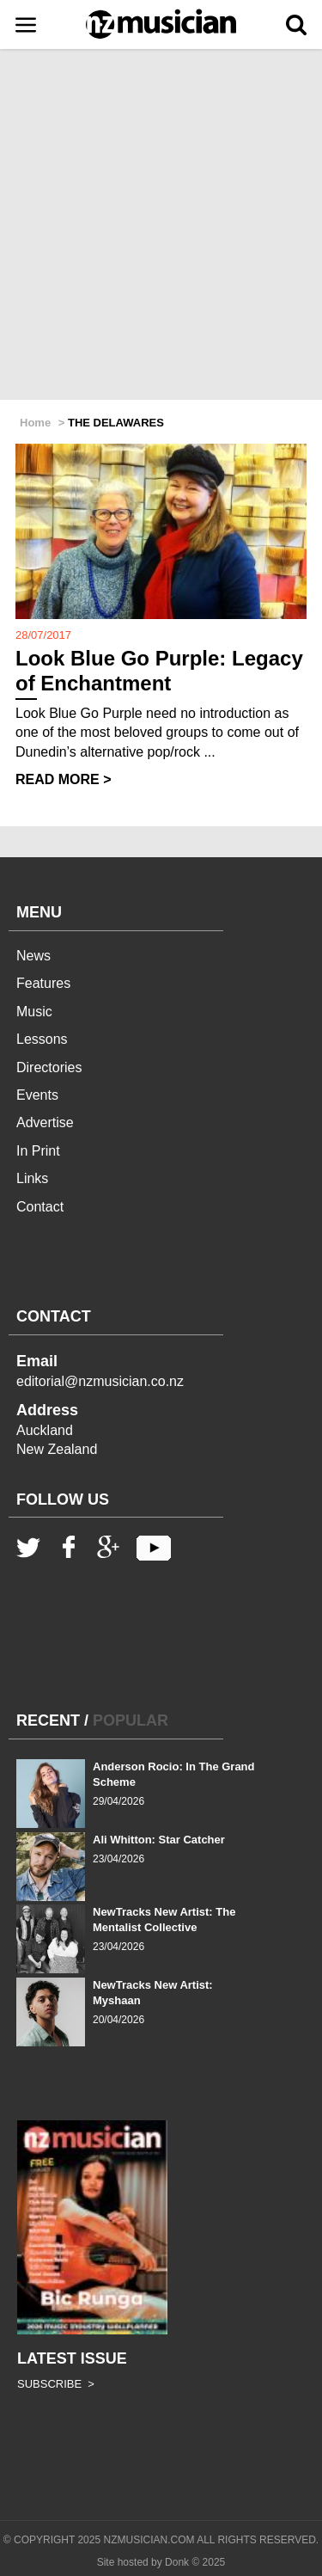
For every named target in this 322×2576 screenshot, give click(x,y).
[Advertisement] (161, 225)
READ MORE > (63, 779)
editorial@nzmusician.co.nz (100, 1381)
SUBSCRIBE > (55, 2383)
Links (32, 1178)
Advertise (45, 1122)
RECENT (48, 1720)
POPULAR (130, 1720)
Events (37, 1095)
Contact (40, 1206)
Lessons (42, 1039)
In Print (38, 1151)
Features (43, 983)
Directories (49, 1067)
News (33, 955)
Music (34, 1011)
